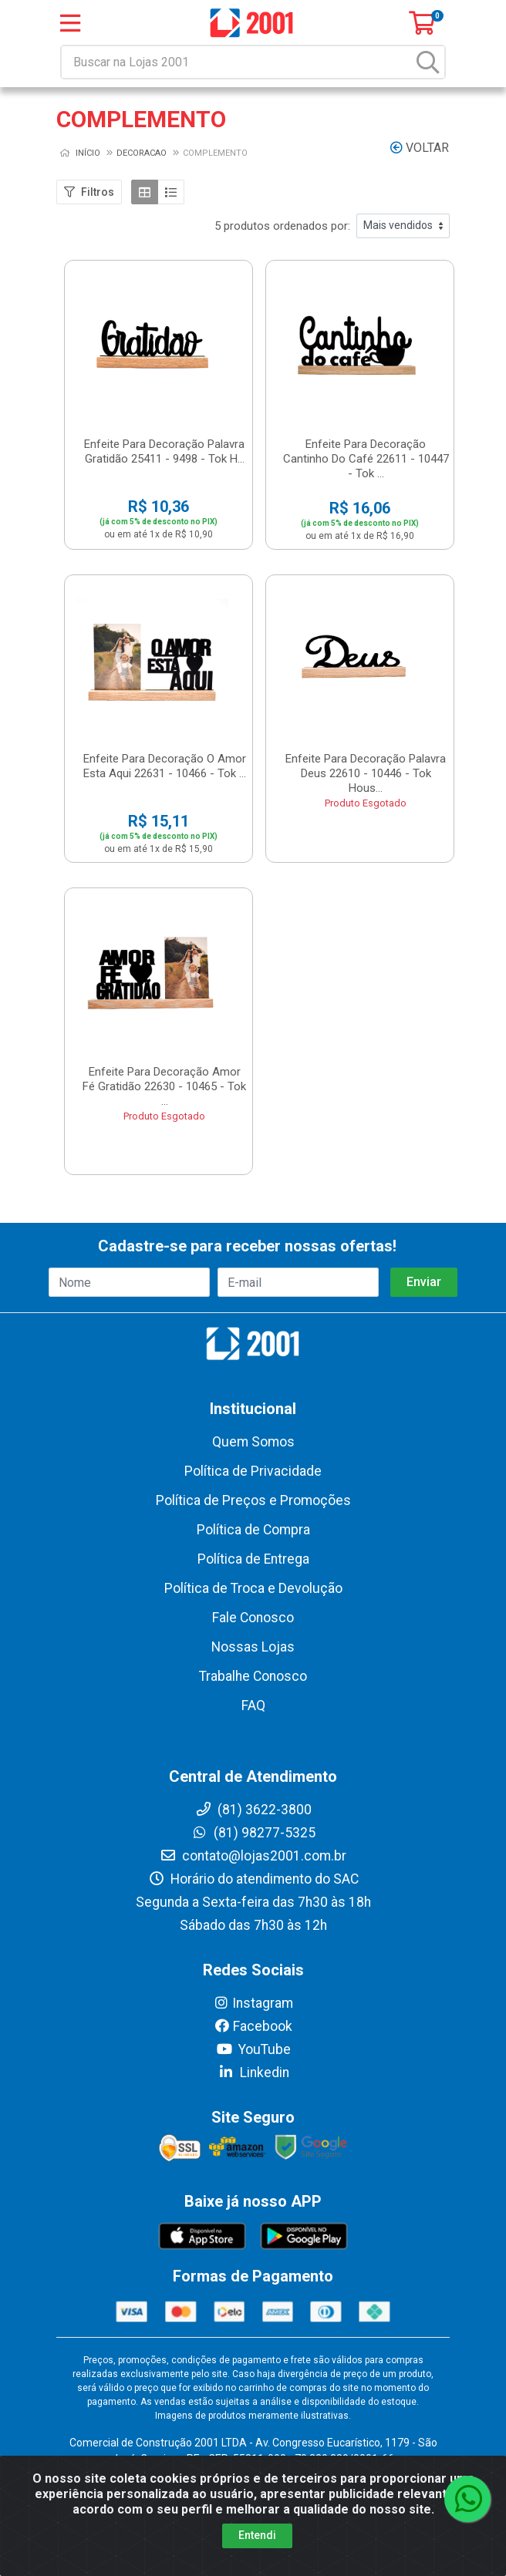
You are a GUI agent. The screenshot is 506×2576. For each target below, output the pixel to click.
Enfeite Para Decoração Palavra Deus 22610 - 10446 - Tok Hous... (365, 773)
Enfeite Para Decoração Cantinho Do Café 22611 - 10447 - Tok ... (366, 458)
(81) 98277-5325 (253, 1832)
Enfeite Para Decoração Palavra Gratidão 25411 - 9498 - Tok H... (164, 451)
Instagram (253, 2003)
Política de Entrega (253, 1559)
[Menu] (70, 23)
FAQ (253, 1705)
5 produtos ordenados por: (282, 226)
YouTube (253, 2049)
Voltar (419, 147)
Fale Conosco (253, 1617)
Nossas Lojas (253, 1647)
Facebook (253, 2026)
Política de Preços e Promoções (253, 1500)
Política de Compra (253, 1529)
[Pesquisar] (428, 62)
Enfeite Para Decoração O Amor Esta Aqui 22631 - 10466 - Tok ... (164, 766)
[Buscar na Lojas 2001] (237, 62)
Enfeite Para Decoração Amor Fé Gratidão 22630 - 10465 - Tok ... (164, 1086)
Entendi (257, 2535)
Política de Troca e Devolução (253, 1588)
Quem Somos (253, 1442)
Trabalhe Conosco (253, 1676)
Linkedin (253, 2072)
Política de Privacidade (253, 1471)
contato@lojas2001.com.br (253, 1856)
